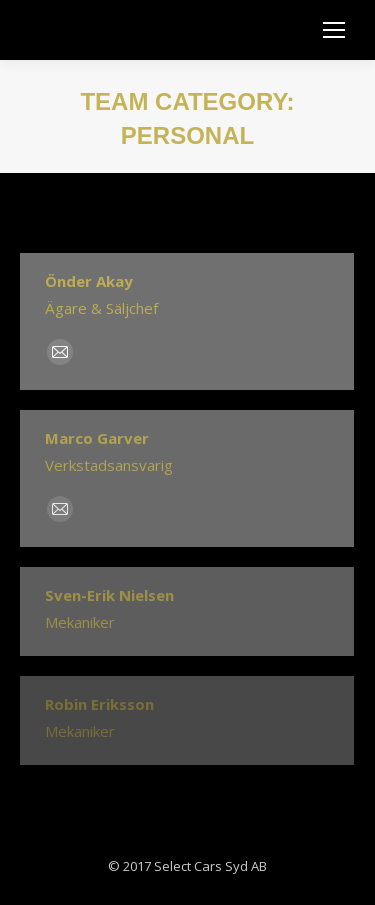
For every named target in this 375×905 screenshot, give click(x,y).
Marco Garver (97, 438)
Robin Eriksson (99, 704)
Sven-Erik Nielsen (109, 595)
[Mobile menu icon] (334, 30)
